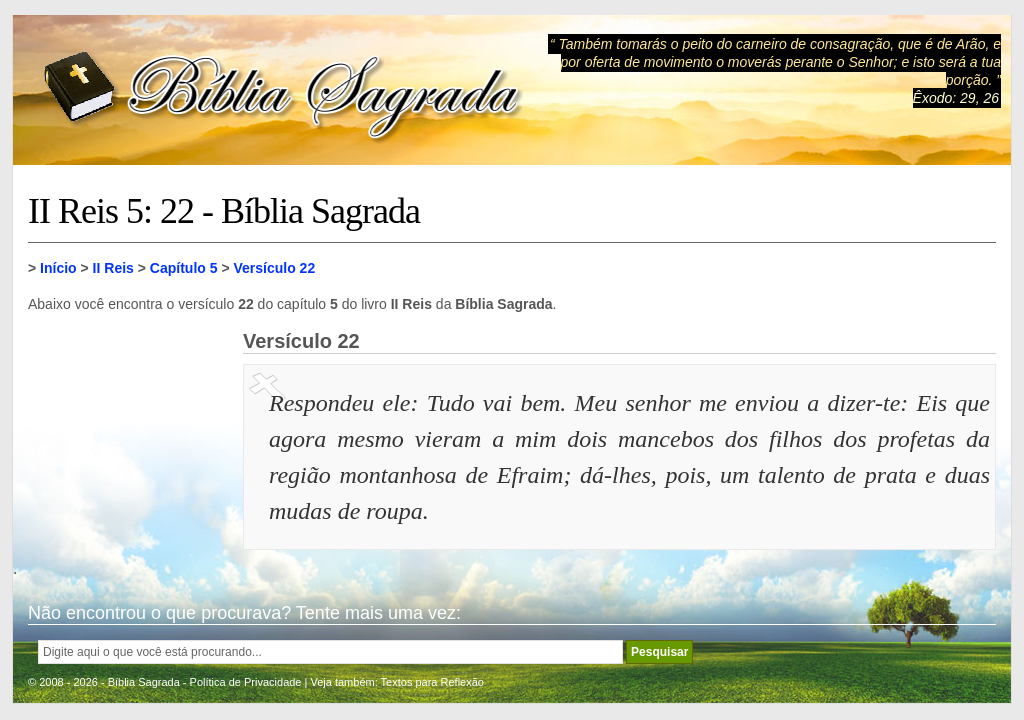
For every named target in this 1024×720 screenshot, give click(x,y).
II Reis (113, 268)
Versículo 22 (274, 268)
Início (58, 268)
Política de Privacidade (246, 682)
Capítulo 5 (184, 268)
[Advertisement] (128, 430)
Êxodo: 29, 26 (956, 98)
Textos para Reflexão (432, 682)
